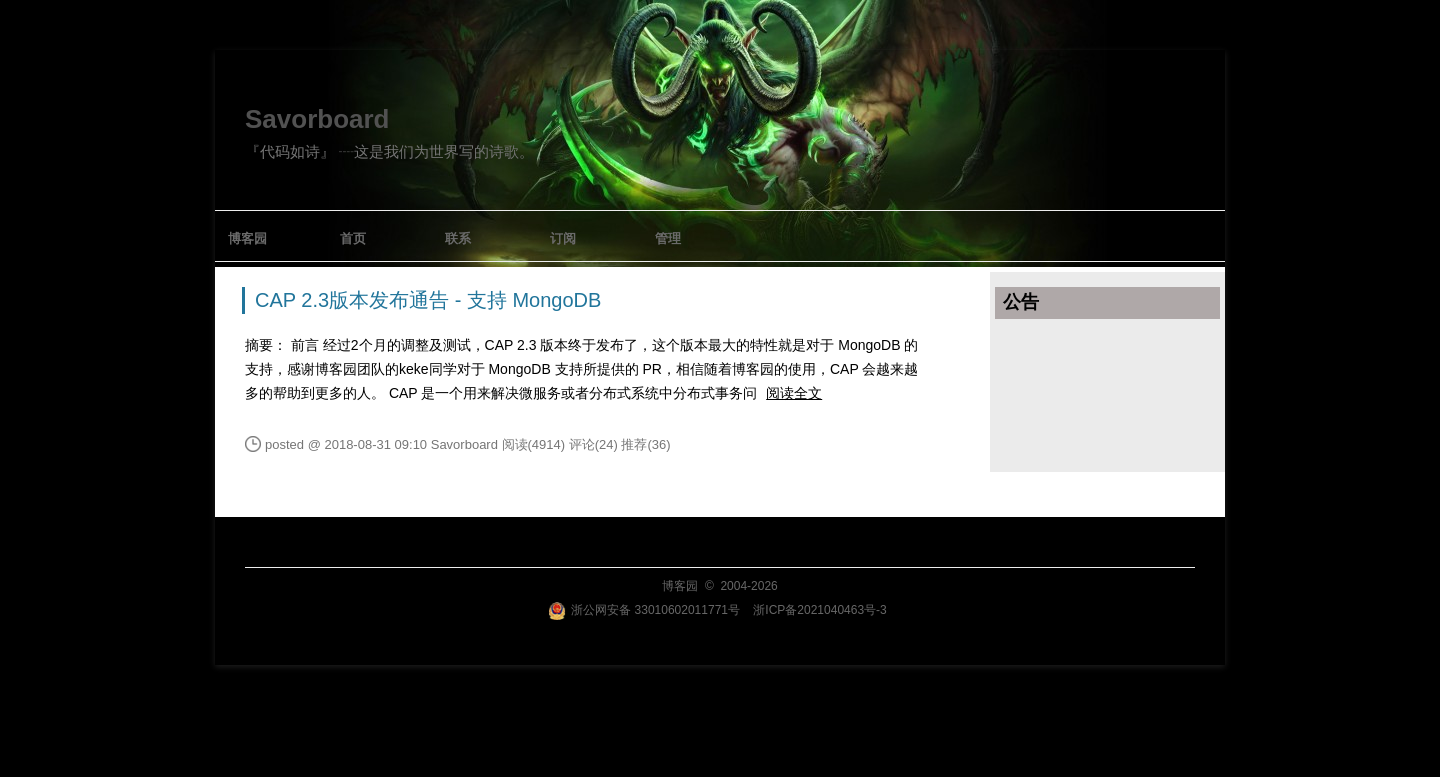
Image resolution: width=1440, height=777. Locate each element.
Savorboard (317, 119)
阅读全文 (794, 393)
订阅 (563, 238)
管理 (668, 238)
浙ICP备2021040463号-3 (819, 610)
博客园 (247, 238)
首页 (353, 238)
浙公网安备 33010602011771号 (644, 610)
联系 (458, 238)
